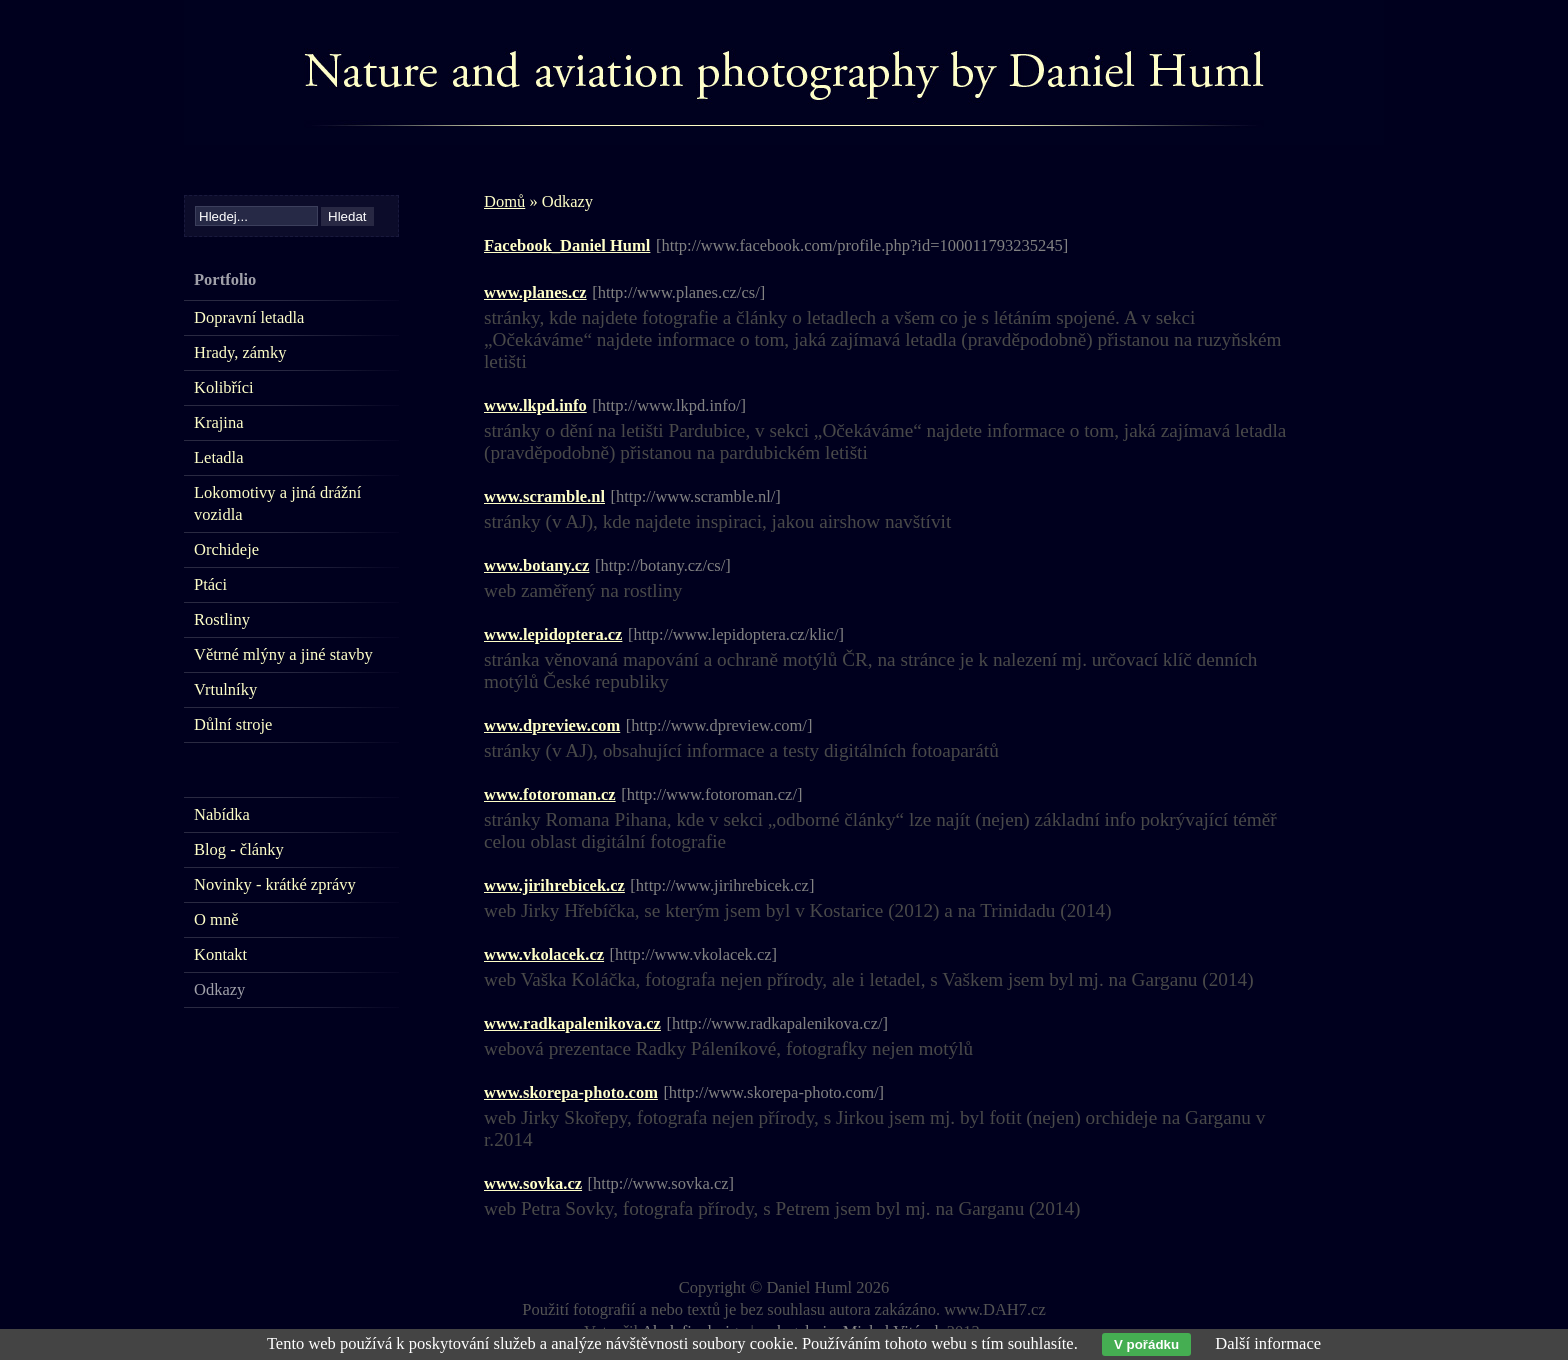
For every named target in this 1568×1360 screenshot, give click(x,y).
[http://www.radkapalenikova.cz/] (777, 1023)
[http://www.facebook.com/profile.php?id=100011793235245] (862, 245)
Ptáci (210, 584)
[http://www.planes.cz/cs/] (678, 292)
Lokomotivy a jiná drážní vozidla (277, 503)
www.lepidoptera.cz (553, 634)
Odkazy (219, 989)
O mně (216, 919)
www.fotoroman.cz (550, 794)
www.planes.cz (535, 292)
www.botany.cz (536, 565)
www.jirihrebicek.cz (554, 885)
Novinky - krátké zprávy (275, 884)
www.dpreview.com (552, 725)
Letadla (218, 457)
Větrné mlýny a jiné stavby (283, 654)
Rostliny (222, 619)
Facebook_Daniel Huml (567, 245)
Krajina (218, 422)
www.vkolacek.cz (544, 954)
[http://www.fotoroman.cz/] (711, 794)
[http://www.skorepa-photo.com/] (773, 1092)
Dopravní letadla (249, 317)
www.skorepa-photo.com (571, 1092)
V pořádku (1146, 1344)
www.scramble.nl (544, 496)
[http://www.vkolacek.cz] (694, 954)
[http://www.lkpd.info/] (669, 405)
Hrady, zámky (240, 352)
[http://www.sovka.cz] (661, 1183)
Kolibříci (224, 387)
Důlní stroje (233, 724)
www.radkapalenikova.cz (572, 1023)
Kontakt (220, 954)
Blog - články (239, 849)
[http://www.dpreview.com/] (719, 725)
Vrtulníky (225, 689)
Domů (504, 201)
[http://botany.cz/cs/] (663, 565)
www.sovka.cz (533, 1183)
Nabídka (222, 814)
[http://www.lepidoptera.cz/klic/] (736, 634)
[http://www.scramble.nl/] (696, 496)
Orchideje (226, 549)
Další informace (1268, 1343)
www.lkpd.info (535, 405)
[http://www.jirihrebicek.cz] (722, 885)
